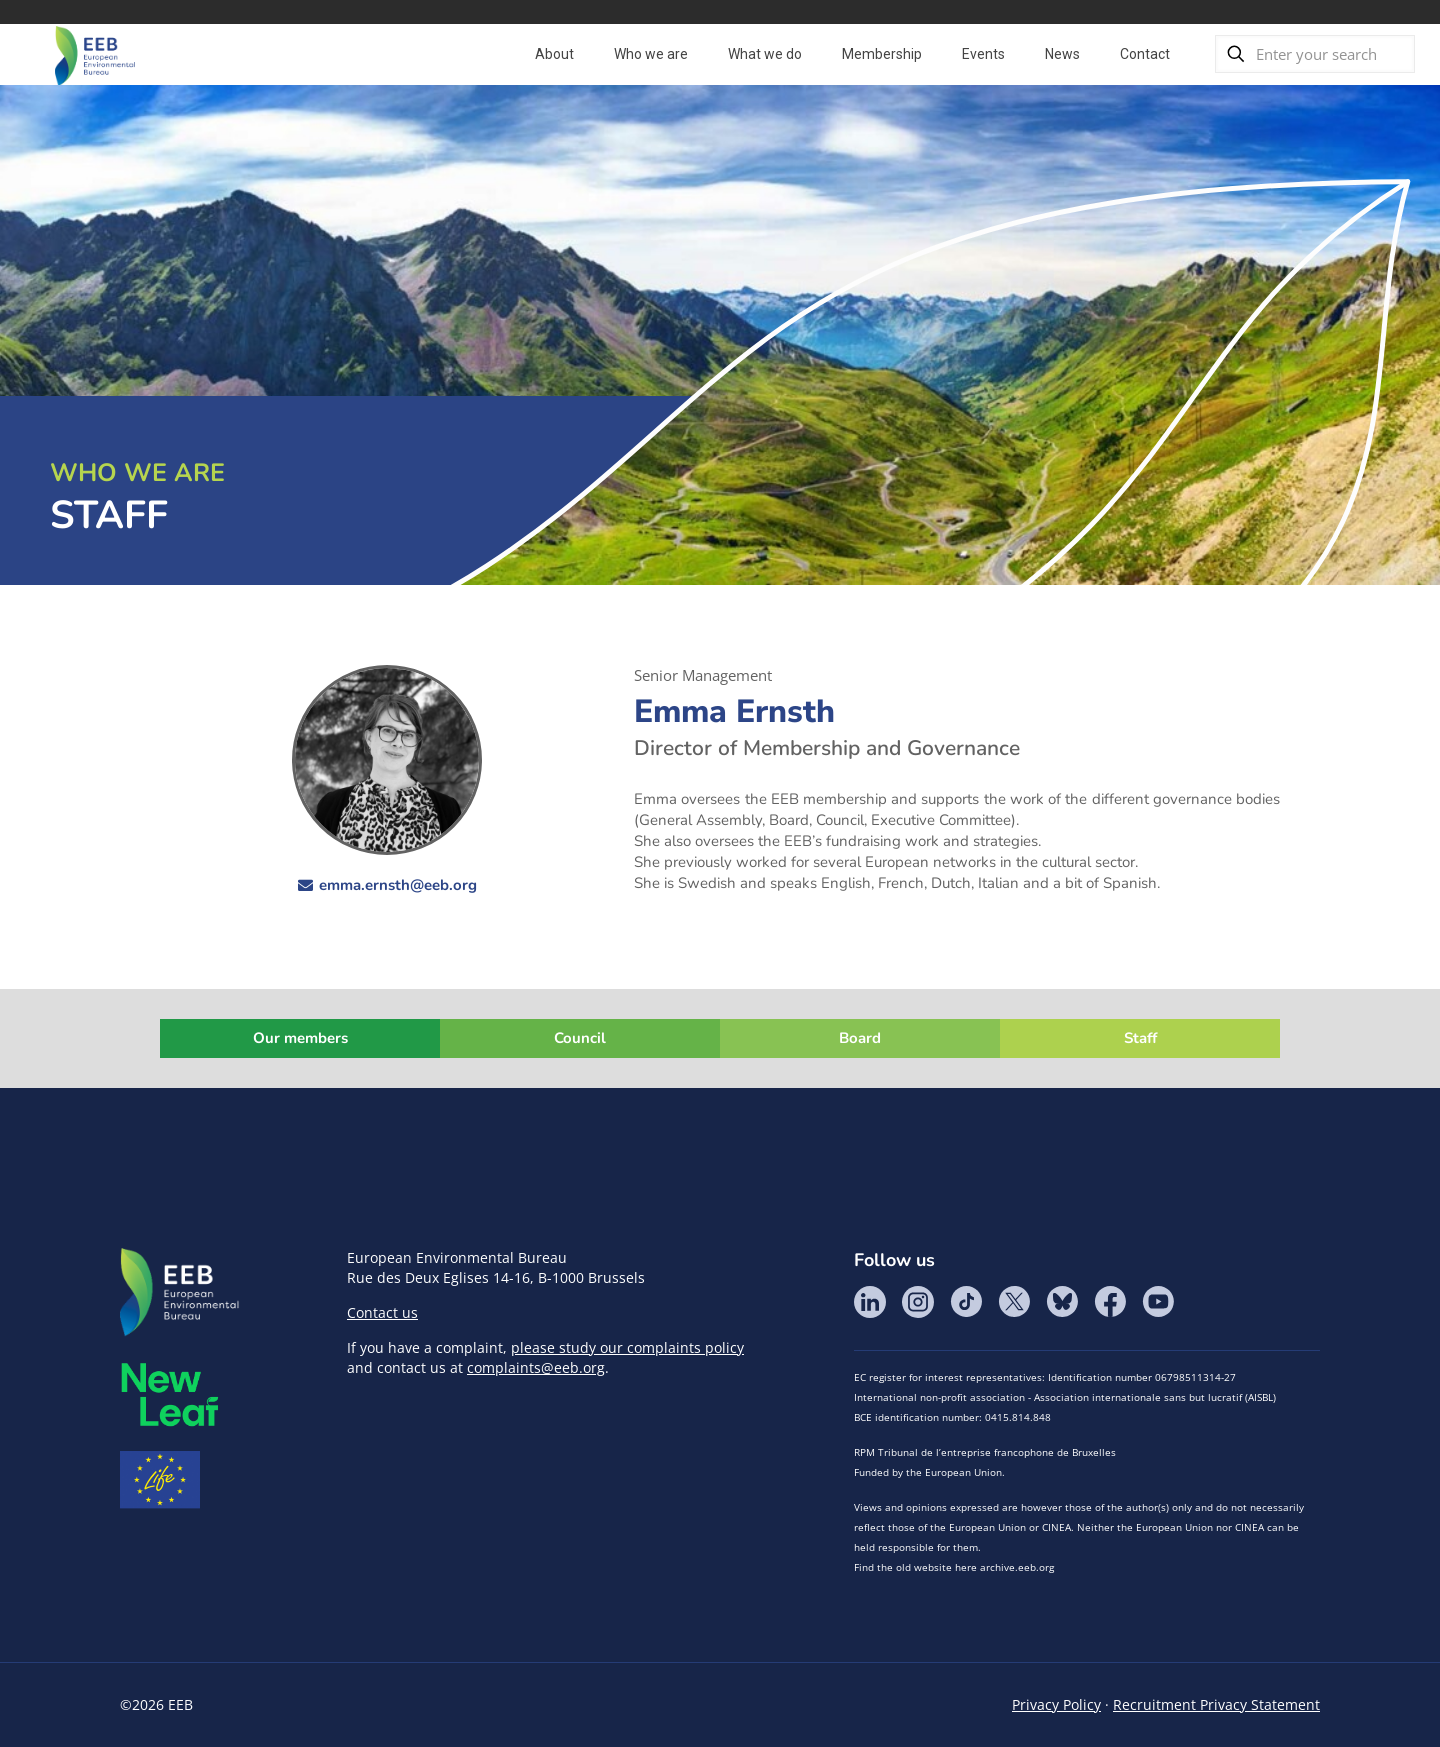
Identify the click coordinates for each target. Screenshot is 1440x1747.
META (170, 1394)
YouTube (1158, 1302)
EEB (180, 1293)
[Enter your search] (1315, 54)
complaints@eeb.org (536, 1367)
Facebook (1110, 1302)
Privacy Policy (1056, 1704)
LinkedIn (870, 1302)
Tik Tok (966, 1302)
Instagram (918, 1302)
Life (160, 1480)
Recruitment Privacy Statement (1216, 1704)
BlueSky (1062, 1302)
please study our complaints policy (627, 1347)
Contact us (382, 1312)
